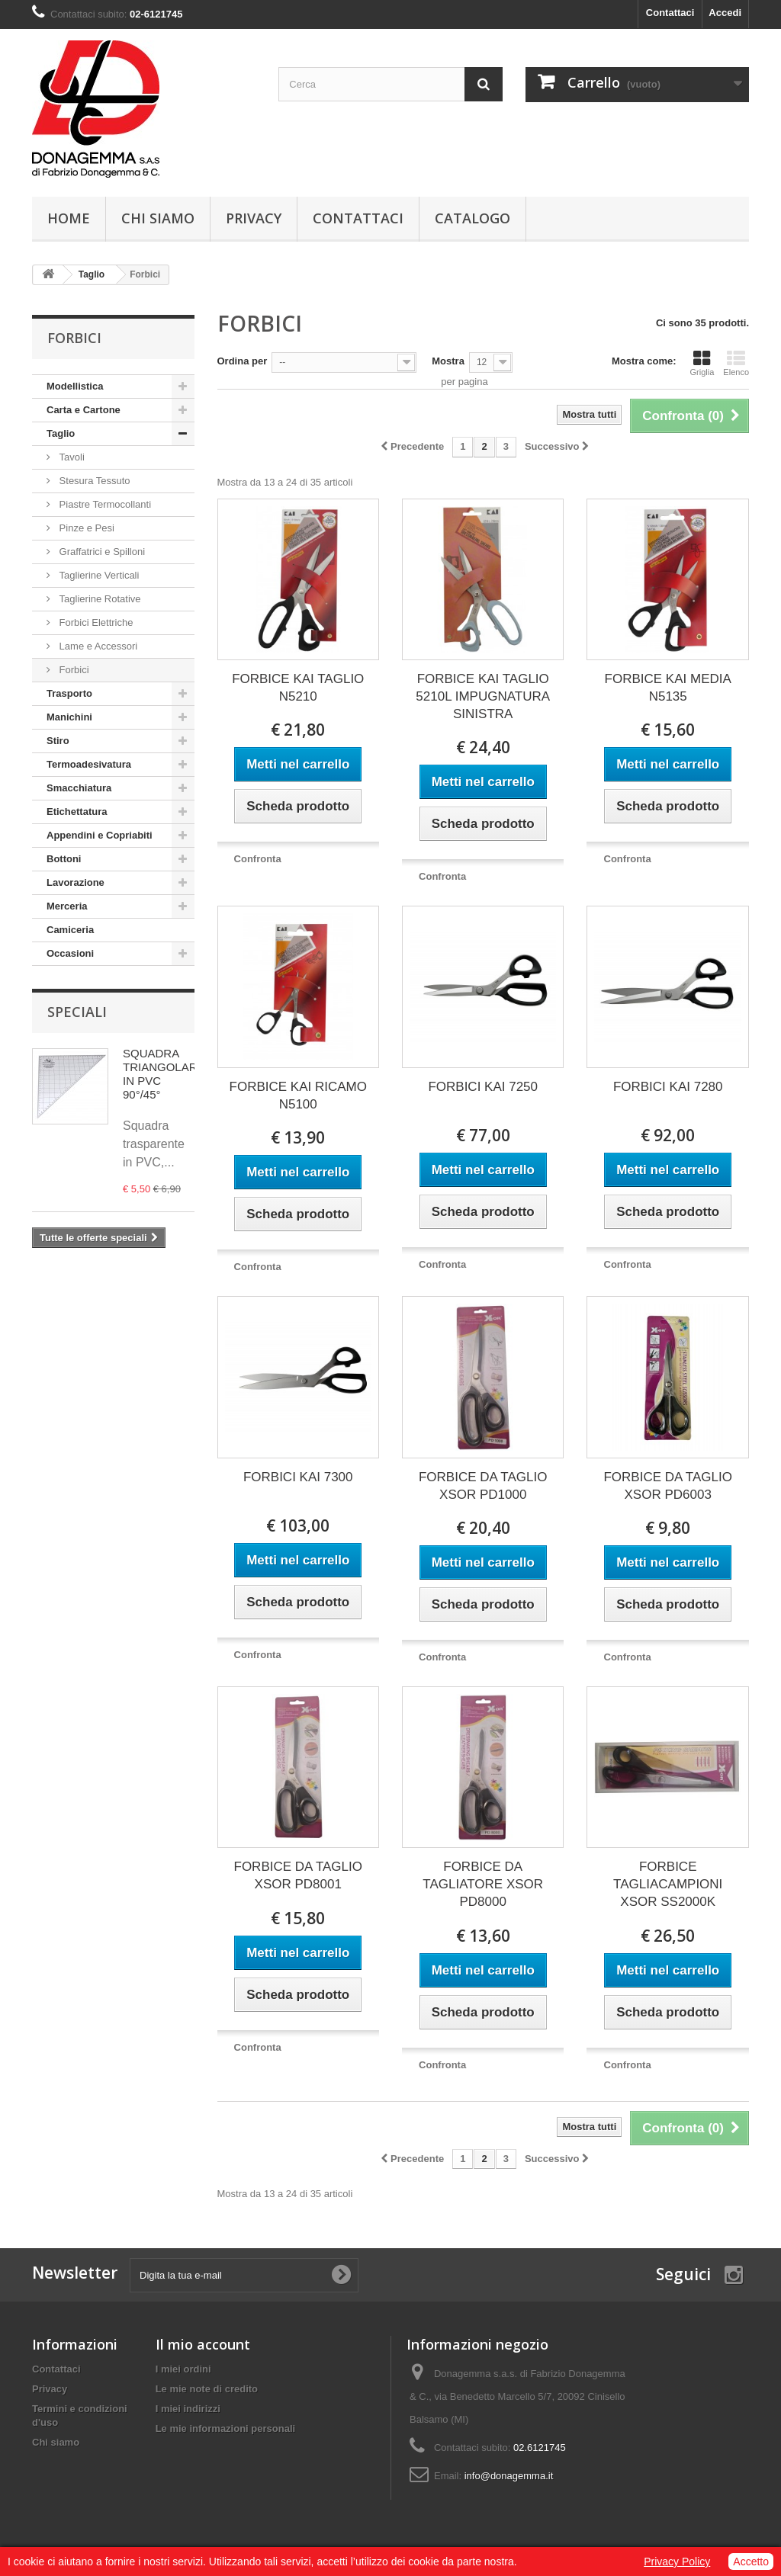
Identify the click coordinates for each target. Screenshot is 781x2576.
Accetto (751, 2561)
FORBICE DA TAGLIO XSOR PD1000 (483, 1486)
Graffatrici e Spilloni (100, 551)
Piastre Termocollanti (103, 504)
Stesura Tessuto (93, 480)
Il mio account (203, 2344)
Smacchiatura (79, 788)
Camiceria (70, 929)
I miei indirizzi (188, 2408)
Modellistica (75, 386)
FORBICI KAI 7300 (298, 1477)
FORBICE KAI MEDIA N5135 (668, 688)
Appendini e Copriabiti (100, 835)
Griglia (702, 363)
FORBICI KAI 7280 (668, 1086)
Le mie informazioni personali (225, 2428)
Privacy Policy (677, 2561)
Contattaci (670, 12)
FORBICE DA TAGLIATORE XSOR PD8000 (483, 1884)
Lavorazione (75, 882)
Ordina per (242, 361)
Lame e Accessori (96, 646)
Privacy (253, 218)
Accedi (725, 12)
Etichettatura (77, 811)
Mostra (448, 361)
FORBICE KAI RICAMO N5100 (298, 1095)
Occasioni (70, 953)
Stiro (58, 740)
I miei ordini (183, 2369)
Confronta (257, 859)
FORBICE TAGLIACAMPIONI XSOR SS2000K (667, 1884)
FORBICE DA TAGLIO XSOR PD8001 (298, 1875)
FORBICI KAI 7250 (483, 1086)
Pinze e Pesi (85, 528)
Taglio (61, 433)
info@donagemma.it (509, 2475)
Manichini (69, 717)
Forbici (72, 669)
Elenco (736, 363)
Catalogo (472, 218)
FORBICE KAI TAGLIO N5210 (298, 688)
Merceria (67, 906)
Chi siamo (157, 218)
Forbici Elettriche (94, 622)
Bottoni (64, 859)
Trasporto (69, 693)
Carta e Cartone (84, 409)
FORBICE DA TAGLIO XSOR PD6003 (667, 1486)
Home (68, 218)
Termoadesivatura (89, 764)
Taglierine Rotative (98, 599)
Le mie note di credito (207, 2389)
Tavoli (70, 457)
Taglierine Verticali (97, 575)
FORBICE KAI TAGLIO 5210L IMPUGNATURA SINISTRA (483, 696)
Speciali (77, 1011)
